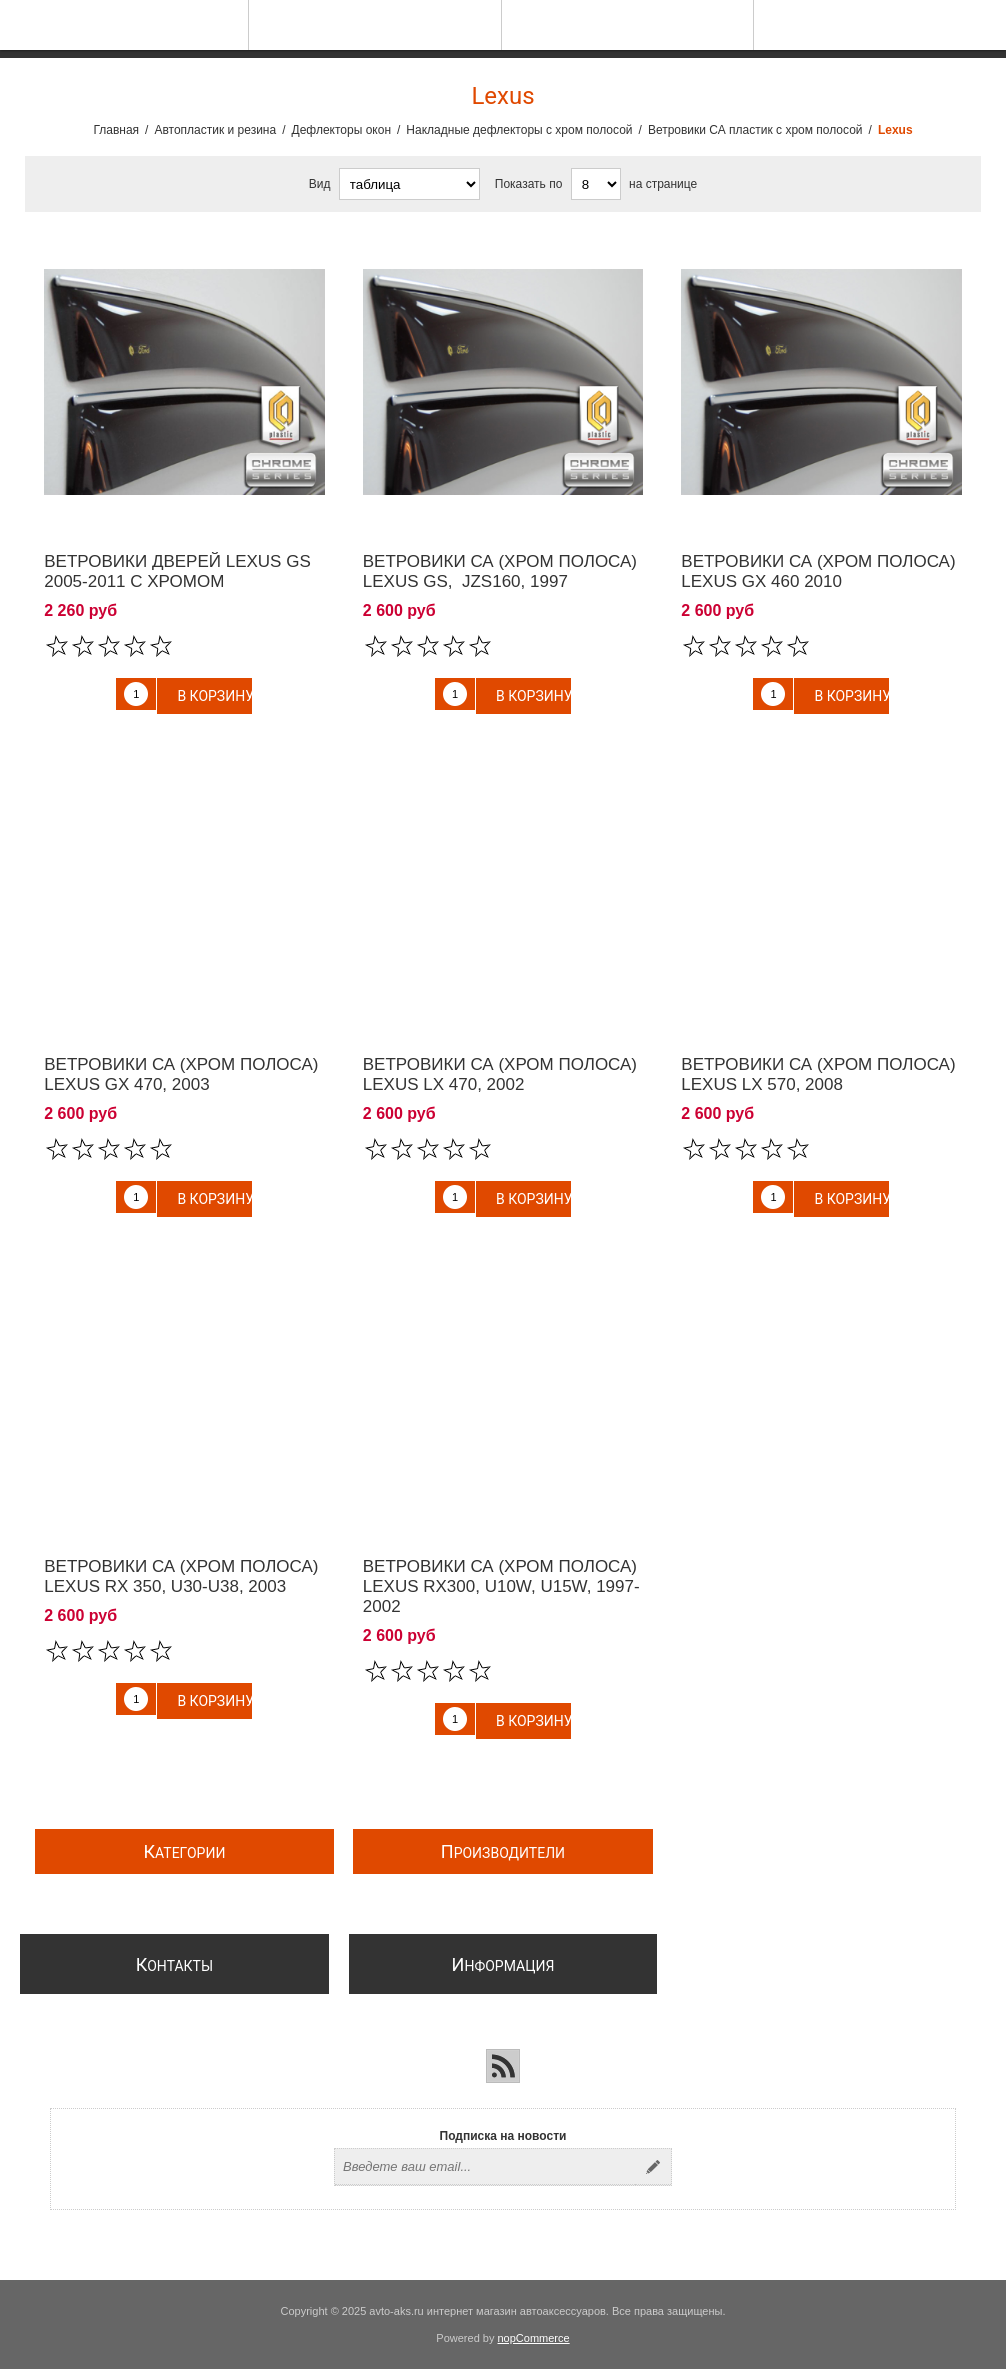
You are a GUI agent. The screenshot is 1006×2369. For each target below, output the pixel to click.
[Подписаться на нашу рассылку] (485, 2167)
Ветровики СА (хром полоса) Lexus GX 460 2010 (818, 571)
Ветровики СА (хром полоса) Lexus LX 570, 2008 (818, 1074)
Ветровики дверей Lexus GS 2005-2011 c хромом (177, 571)
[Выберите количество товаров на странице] (596, 184)
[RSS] (503, 2066)
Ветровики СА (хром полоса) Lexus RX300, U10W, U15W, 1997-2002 (501, 1586)
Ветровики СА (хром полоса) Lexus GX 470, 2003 (181, 1074)
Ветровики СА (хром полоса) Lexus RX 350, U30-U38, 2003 (181, 1576)
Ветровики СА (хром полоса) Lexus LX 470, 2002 (500, 1074)
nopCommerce (534, 2338)
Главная (116, 130)
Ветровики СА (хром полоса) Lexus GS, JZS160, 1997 (500, 571)
